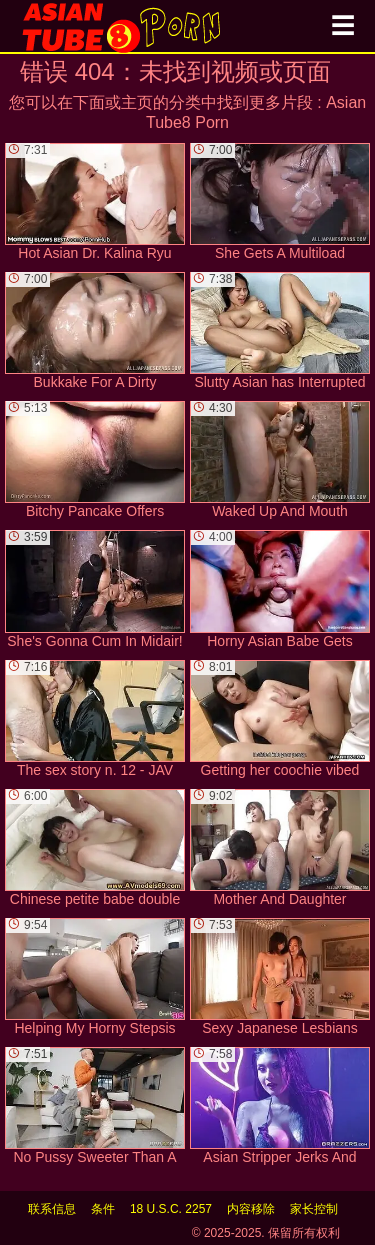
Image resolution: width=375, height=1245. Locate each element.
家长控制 (314, 1209)
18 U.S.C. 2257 (171, 1209)
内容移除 (251, 1209)
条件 (103, 1209)
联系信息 (52, 1209)
